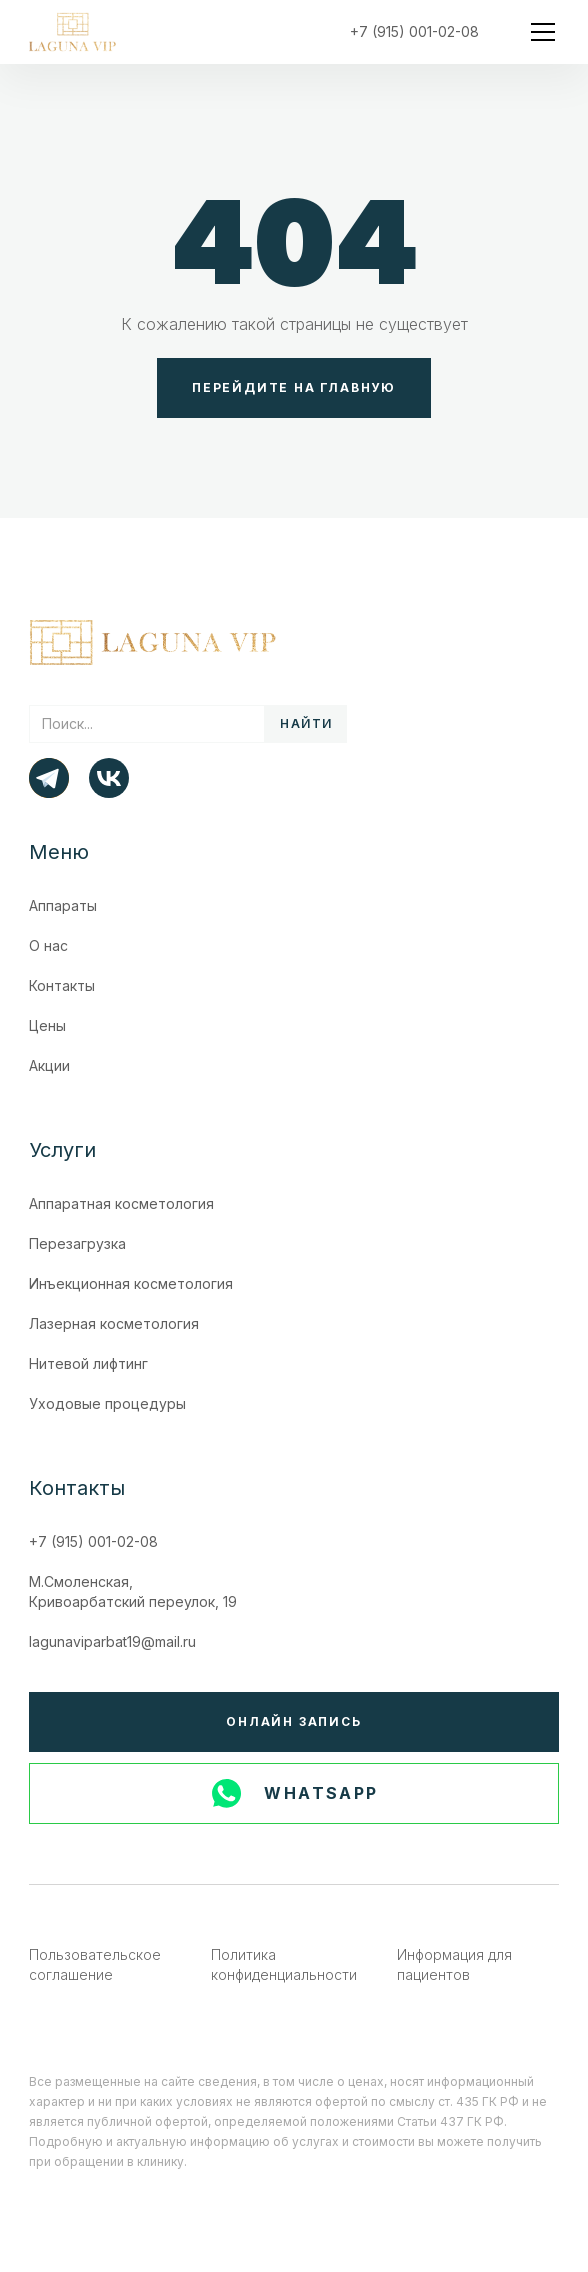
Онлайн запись (293, 1721)
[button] (539, 32)
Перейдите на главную (294, 387)
